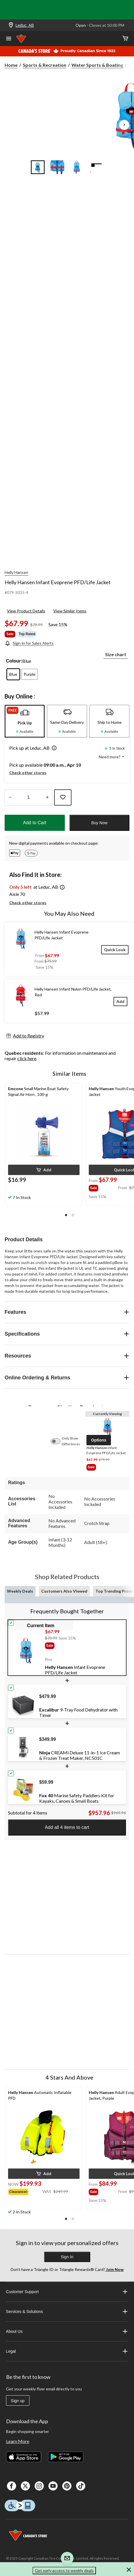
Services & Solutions (67, 2311)
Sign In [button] (67, 2257)
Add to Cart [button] (34, 822)
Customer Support (67, 2292)
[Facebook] (11, 2486)
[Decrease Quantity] (10, 797)
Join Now (114, 2269)
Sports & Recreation (44, 65)
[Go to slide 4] (96, 167)
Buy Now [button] (99, 822)
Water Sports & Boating (97, 65)
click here (26, 1058)
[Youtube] (53, 2486)
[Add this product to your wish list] (62, 797)
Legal (67, 2351)
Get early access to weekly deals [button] (64, 2570)
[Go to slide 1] (38, 167)
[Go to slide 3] (77, 167)
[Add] (120, 1001)
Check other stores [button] (27, 772)
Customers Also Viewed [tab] (64, 1591)
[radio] (13, 674)
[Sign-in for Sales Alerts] (29, 643)
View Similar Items (69, 610)
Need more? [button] (112, 756)
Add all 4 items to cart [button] (67, 1827)
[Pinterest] (66, 2486)
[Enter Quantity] (28, 797)
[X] (25, 2486)
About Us (67, 2331)
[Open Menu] (9, 39)
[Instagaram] (39, 2486)
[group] (103, 1187)
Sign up (17, 2400)
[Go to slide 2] (57, 167)
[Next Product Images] (124, 125)
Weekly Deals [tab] (20, 1591)
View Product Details (26, 610)
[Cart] (125, 38)
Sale (10, 634)
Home (11, 65)
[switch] (58, 1441)
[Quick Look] (115, 949)
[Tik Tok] (80, 2486)
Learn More (17, 2441)
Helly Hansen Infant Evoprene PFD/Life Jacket (58, 582)
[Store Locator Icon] (11, 25)
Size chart (115, 654)
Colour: (14, 660)
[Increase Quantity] (47, 797)
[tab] (24, 721)
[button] (53, 748)
